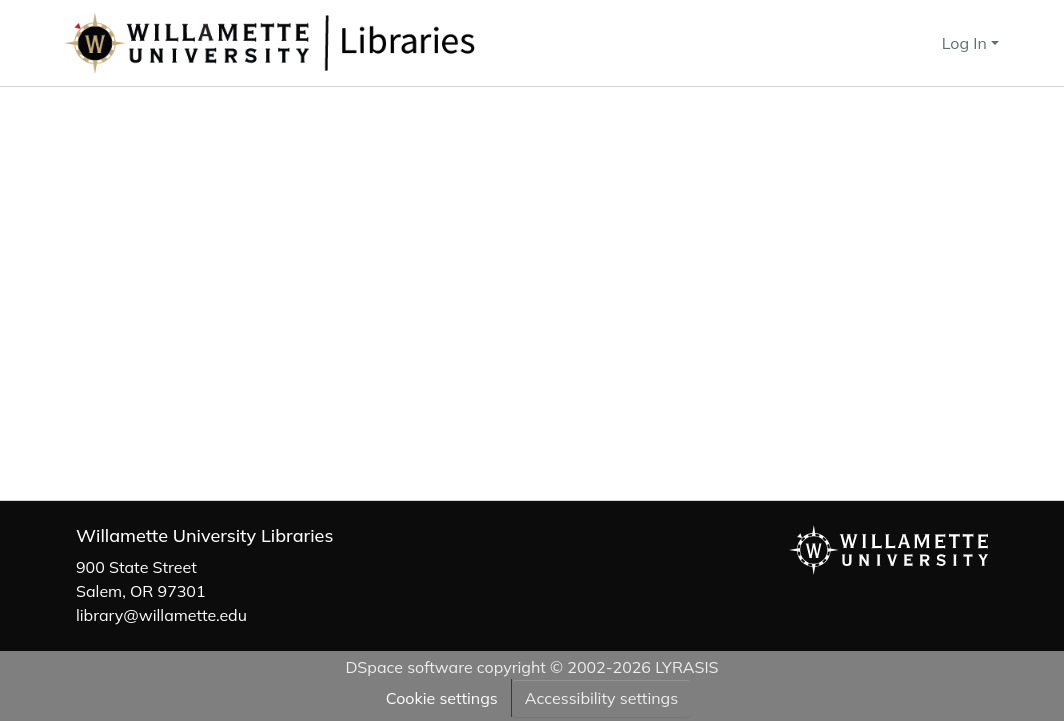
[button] (336, 43)
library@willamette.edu (161, 615)
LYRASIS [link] (686, 667)
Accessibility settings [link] (601, 698)
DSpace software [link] (408, 667)
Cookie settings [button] (442, 698)
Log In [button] (966, 43)
